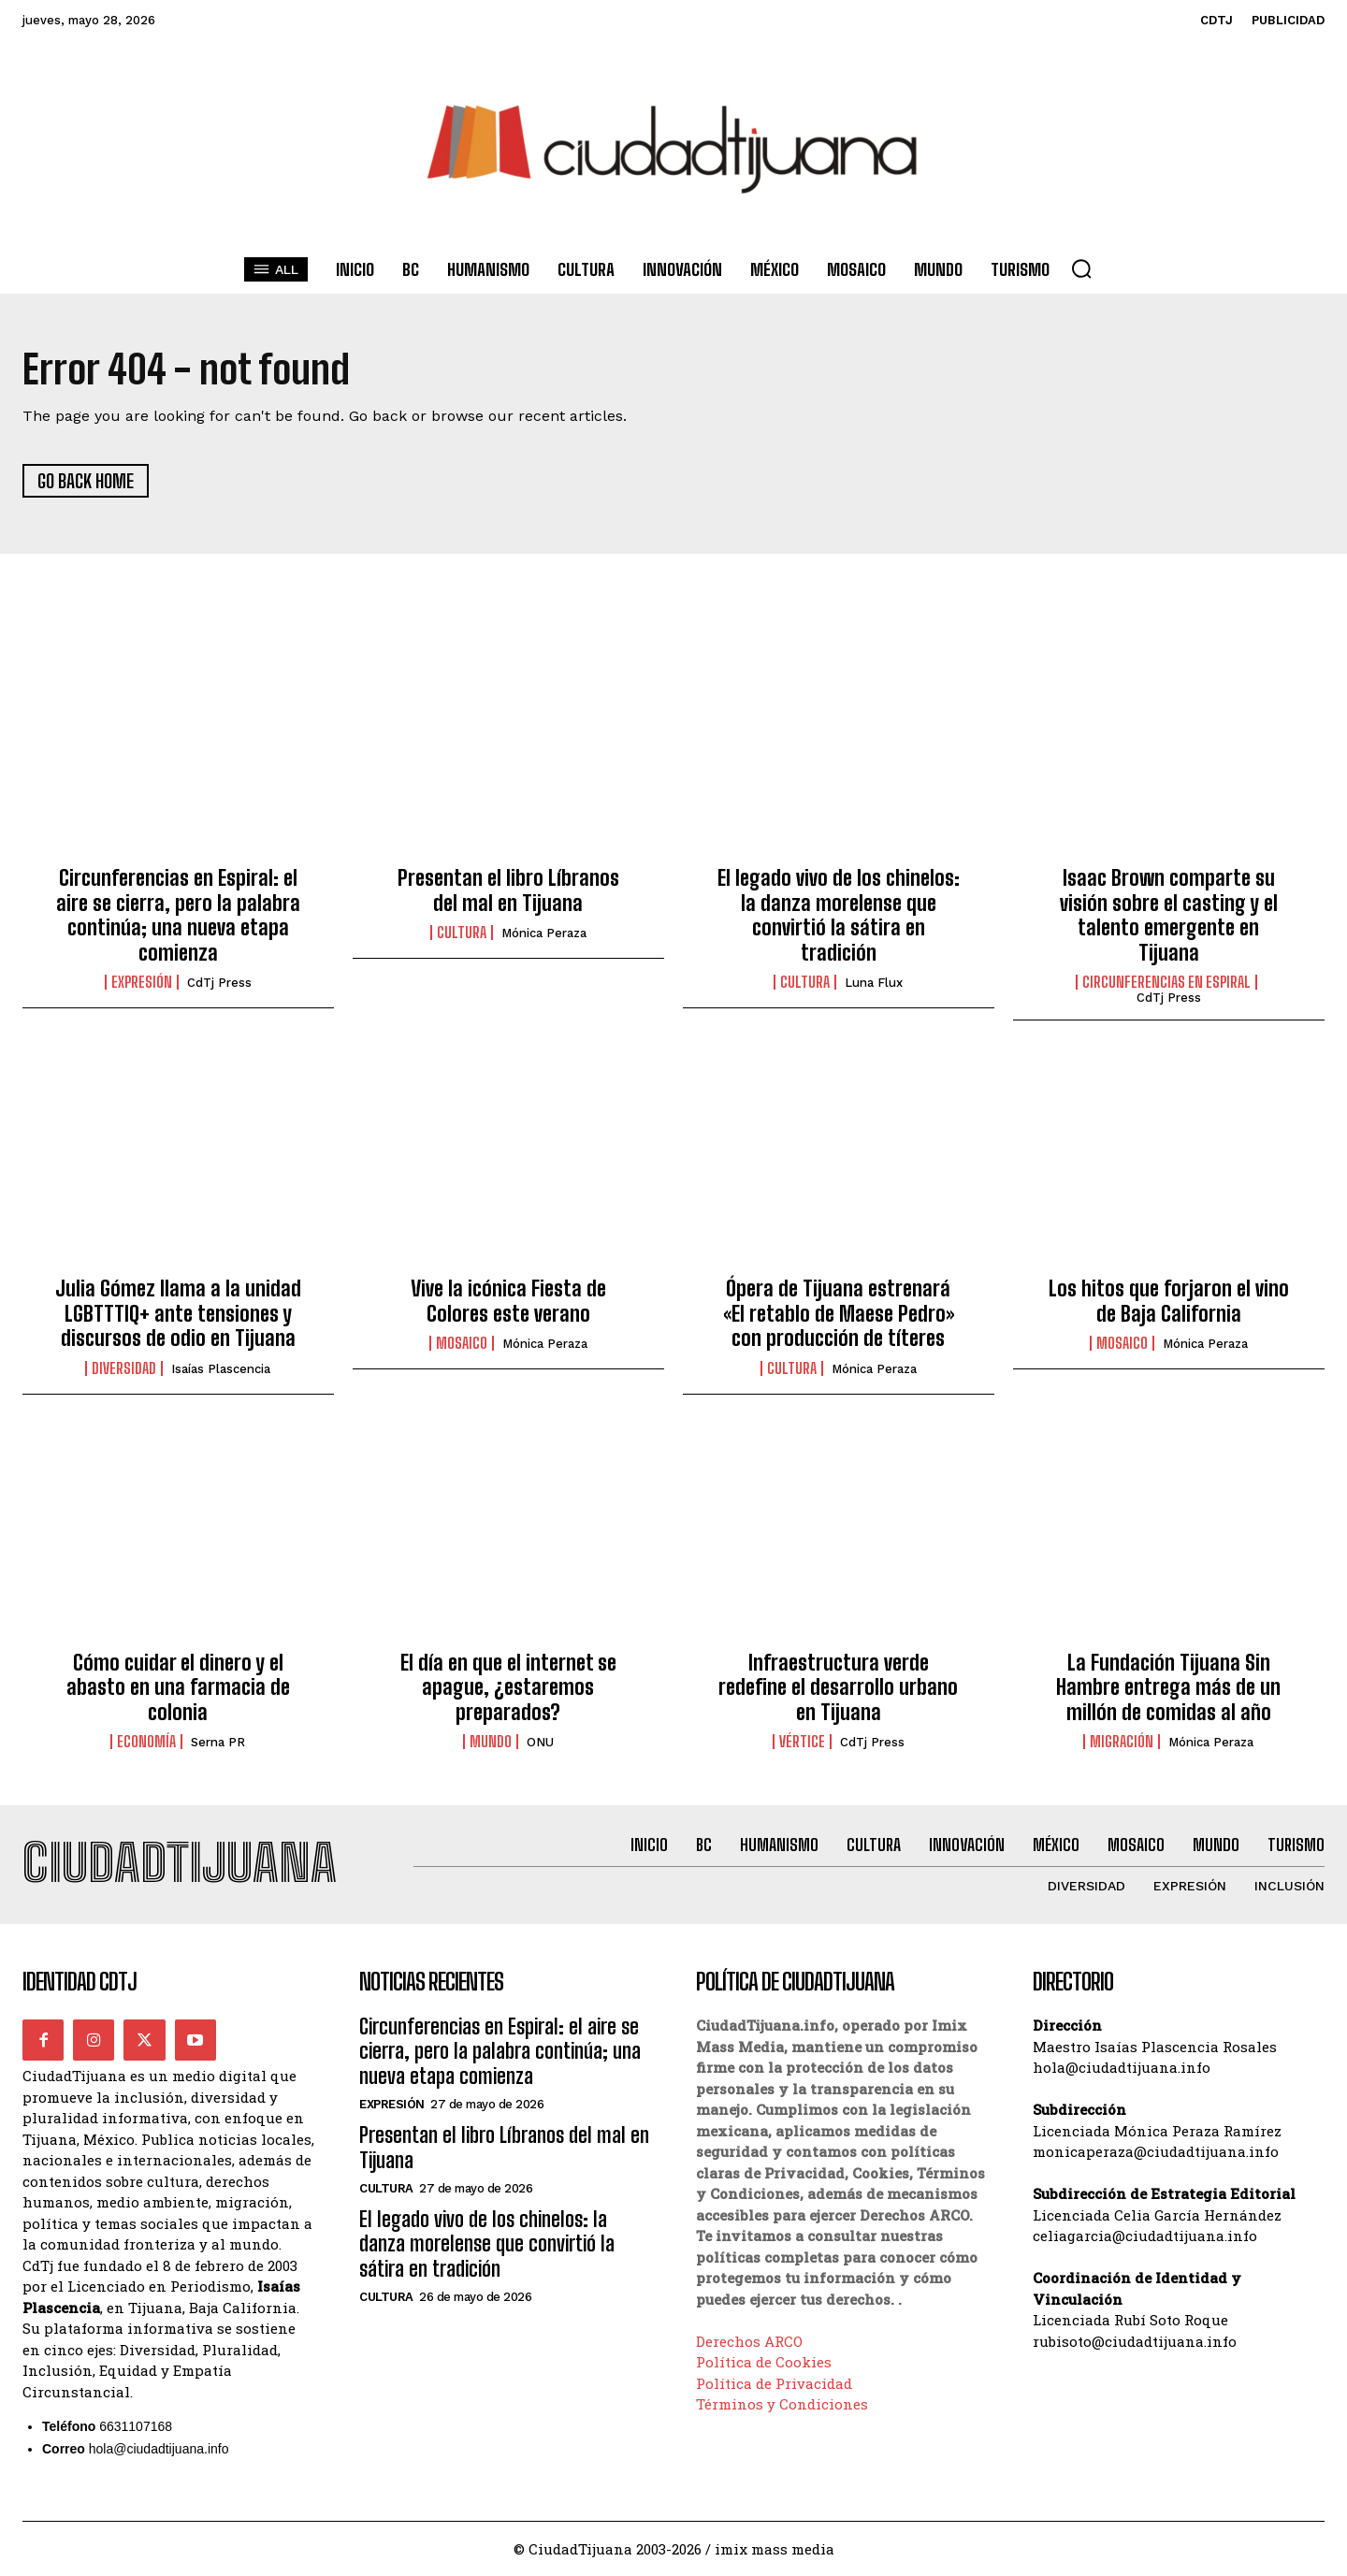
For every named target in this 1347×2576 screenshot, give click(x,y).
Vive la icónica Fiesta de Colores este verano (508, 1300)
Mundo (491, 1741)
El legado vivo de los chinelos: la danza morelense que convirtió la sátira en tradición (838, 914)
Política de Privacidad (774, 2383)
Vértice (802, 1741)
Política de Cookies (764, 2361)
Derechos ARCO (749, 2341)
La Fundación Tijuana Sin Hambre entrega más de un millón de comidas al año (1168, 1687)
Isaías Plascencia (220, 1369)
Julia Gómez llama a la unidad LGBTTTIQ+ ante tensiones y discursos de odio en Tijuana (178, 1313)
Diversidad (124, 1368)
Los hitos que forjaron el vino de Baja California (1169, 1300)
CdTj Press (219, 983)
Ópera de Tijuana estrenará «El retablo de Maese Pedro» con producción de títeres (838, 1313)
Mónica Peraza (544, 933)
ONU (540, 1742)
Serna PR (218, 1742)
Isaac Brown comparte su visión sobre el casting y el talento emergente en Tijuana (1169, 914)
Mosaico (461, 1343)
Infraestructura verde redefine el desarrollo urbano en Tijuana (838, 1687)
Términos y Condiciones (782, 2404)
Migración (1121, 1741)
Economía (146, 1741)
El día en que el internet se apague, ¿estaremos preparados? (508, 1687)
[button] (1081, 268)
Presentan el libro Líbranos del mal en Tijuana (508, 890)
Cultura (461, 932)
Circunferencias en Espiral (1166, 982)
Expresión (141, 982)
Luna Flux (874, 983)
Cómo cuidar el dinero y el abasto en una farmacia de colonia (178, 1687)
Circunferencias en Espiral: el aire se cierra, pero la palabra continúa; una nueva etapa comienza (178, 914)
